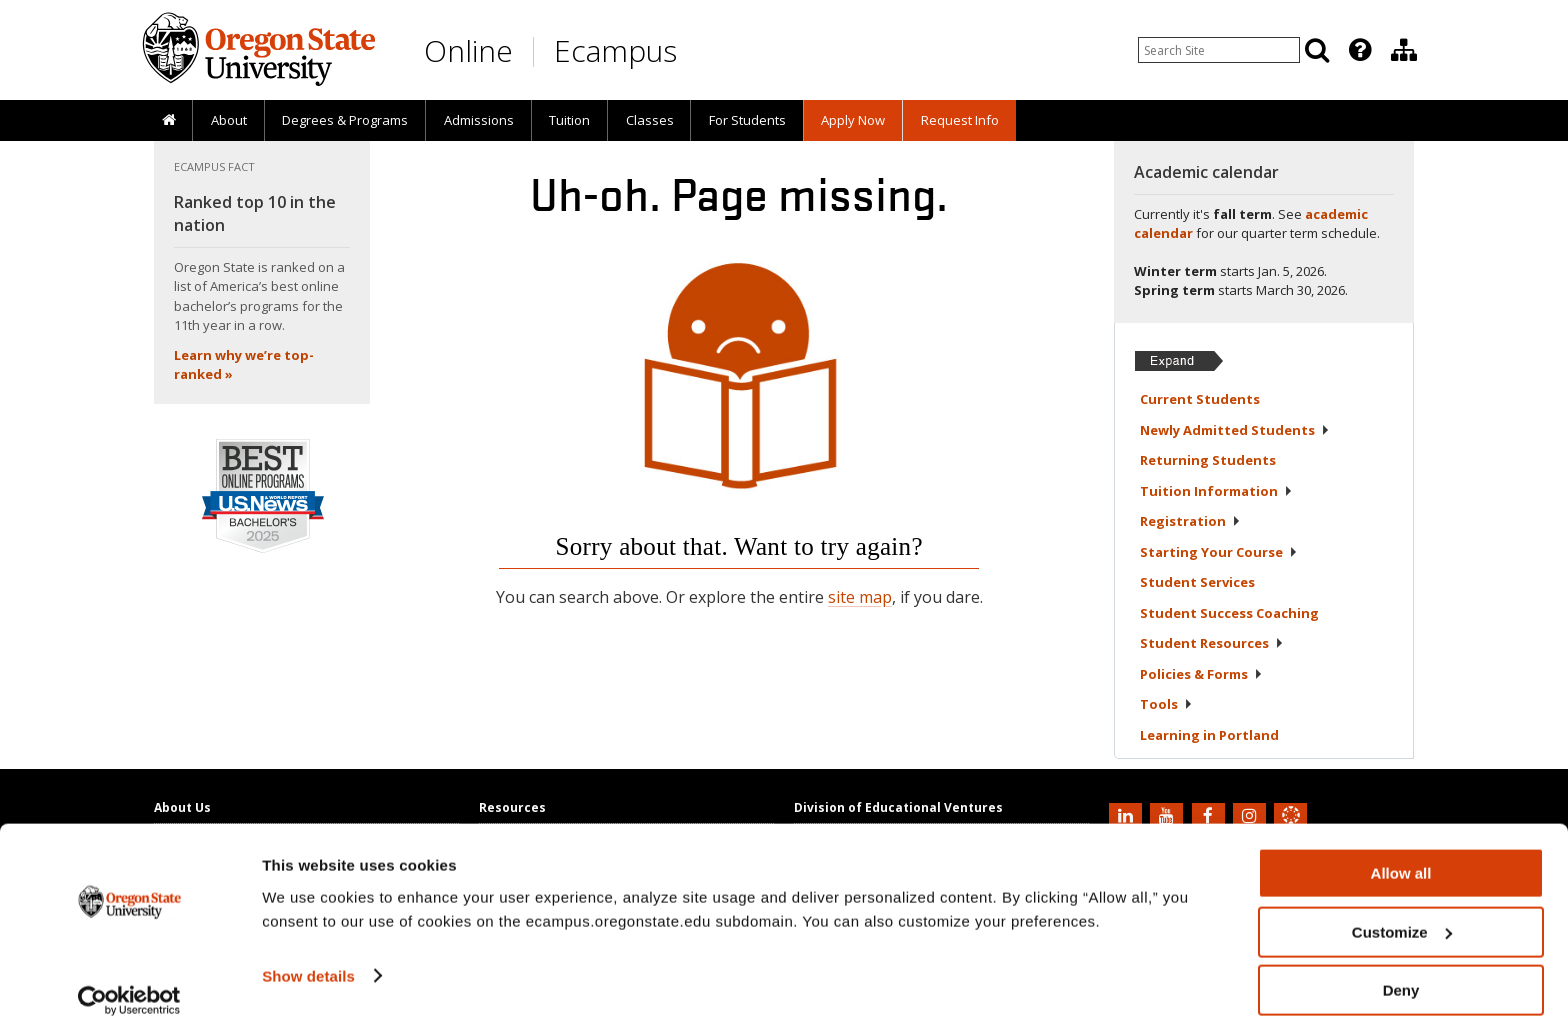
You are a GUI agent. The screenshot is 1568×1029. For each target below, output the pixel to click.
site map (860, 597)
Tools (1166, 704)
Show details (308, 964)
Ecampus (615, 50)
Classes (650, 120)
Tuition (569, 120)
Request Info (960, 120)
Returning (1208, 460)
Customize (1402, 921)
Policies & (1201, 674)
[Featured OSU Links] (1360, 50)
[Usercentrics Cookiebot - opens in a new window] (129, 990)
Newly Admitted (1235, 430)
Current (1200, 399)
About (229, 120)
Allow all (1401, 862)
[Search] (1317, 50)
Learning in (1209, 735)
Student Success (1229, 613)
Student (1197, 582)
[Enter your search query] (1219, 50)
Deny (1401, 979)
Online (468, 50)
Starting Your (1219, 552)
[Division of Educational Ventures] (1404, 50)
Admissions (479, 120)
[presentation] (1358, 50)
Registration (1190, 521)
